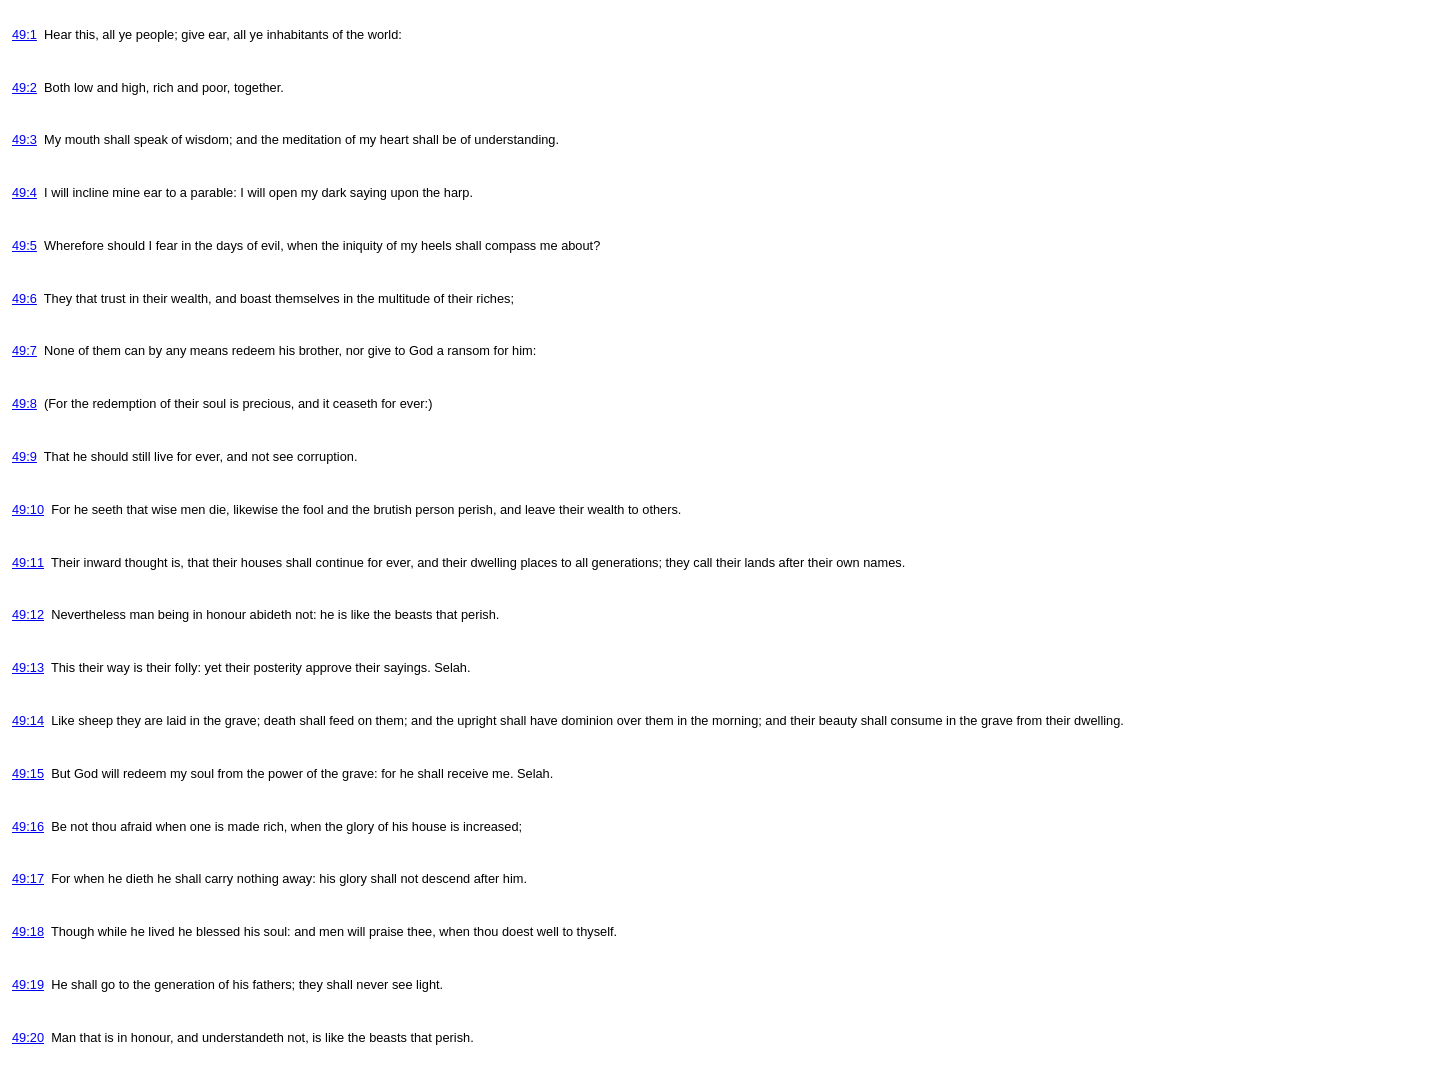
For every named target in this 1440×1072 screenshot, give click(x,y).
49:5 (24, 245)
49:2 (24, 87)
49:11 (28, 562)
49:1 (24, 34)
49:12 (28, 614)
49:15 (28, 773)
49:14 (28, 720)
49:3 (24, 139)
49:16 (28, 826)
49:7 (24, 350)
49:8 (24, 403)
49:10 (28, 509)
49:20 (28, 1037)
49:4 (24, 192)
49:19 (28, 984)
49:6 (24, 298)
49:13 (28, 667)
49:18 (28, 931)
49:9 (24, 456)
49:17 (28, 878)
